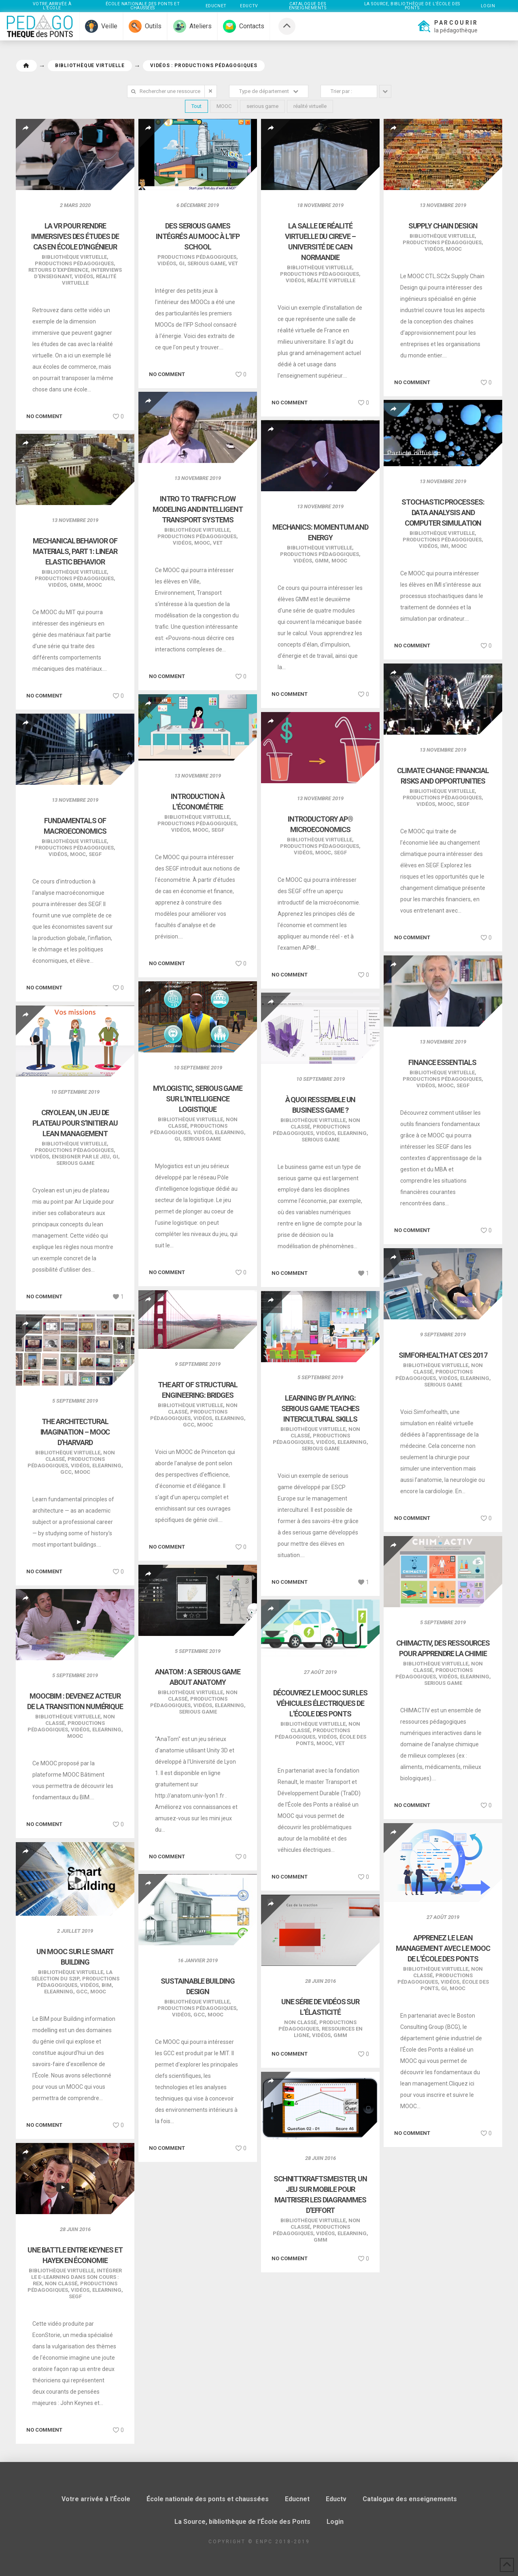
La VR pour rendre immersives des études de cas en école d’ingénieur (75, 236)
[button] (447, 26)
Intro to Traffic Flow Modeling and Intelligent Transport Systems (198, 509)
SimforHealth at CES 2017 (443, 1355)
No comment (44, 416)
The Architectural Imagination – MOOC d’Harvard (75, 1432)
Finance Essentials (443, 1062)
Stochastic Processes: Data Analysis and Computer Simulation (442, 512)
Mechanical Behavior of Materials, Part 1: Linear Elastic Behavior (75, 551)
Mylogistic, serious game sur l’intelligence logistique (198, 1099)
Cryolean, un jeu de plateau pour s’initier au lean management (75, 1123)
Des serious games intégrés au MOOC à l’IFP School (198, 236)
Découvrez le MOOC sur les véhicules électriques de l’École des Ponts (320, 1703)
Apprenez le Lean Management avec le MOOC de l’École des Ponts (443, 1948)
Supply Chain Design (443, 226)
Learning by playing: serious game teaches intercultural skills (320, 1408)
